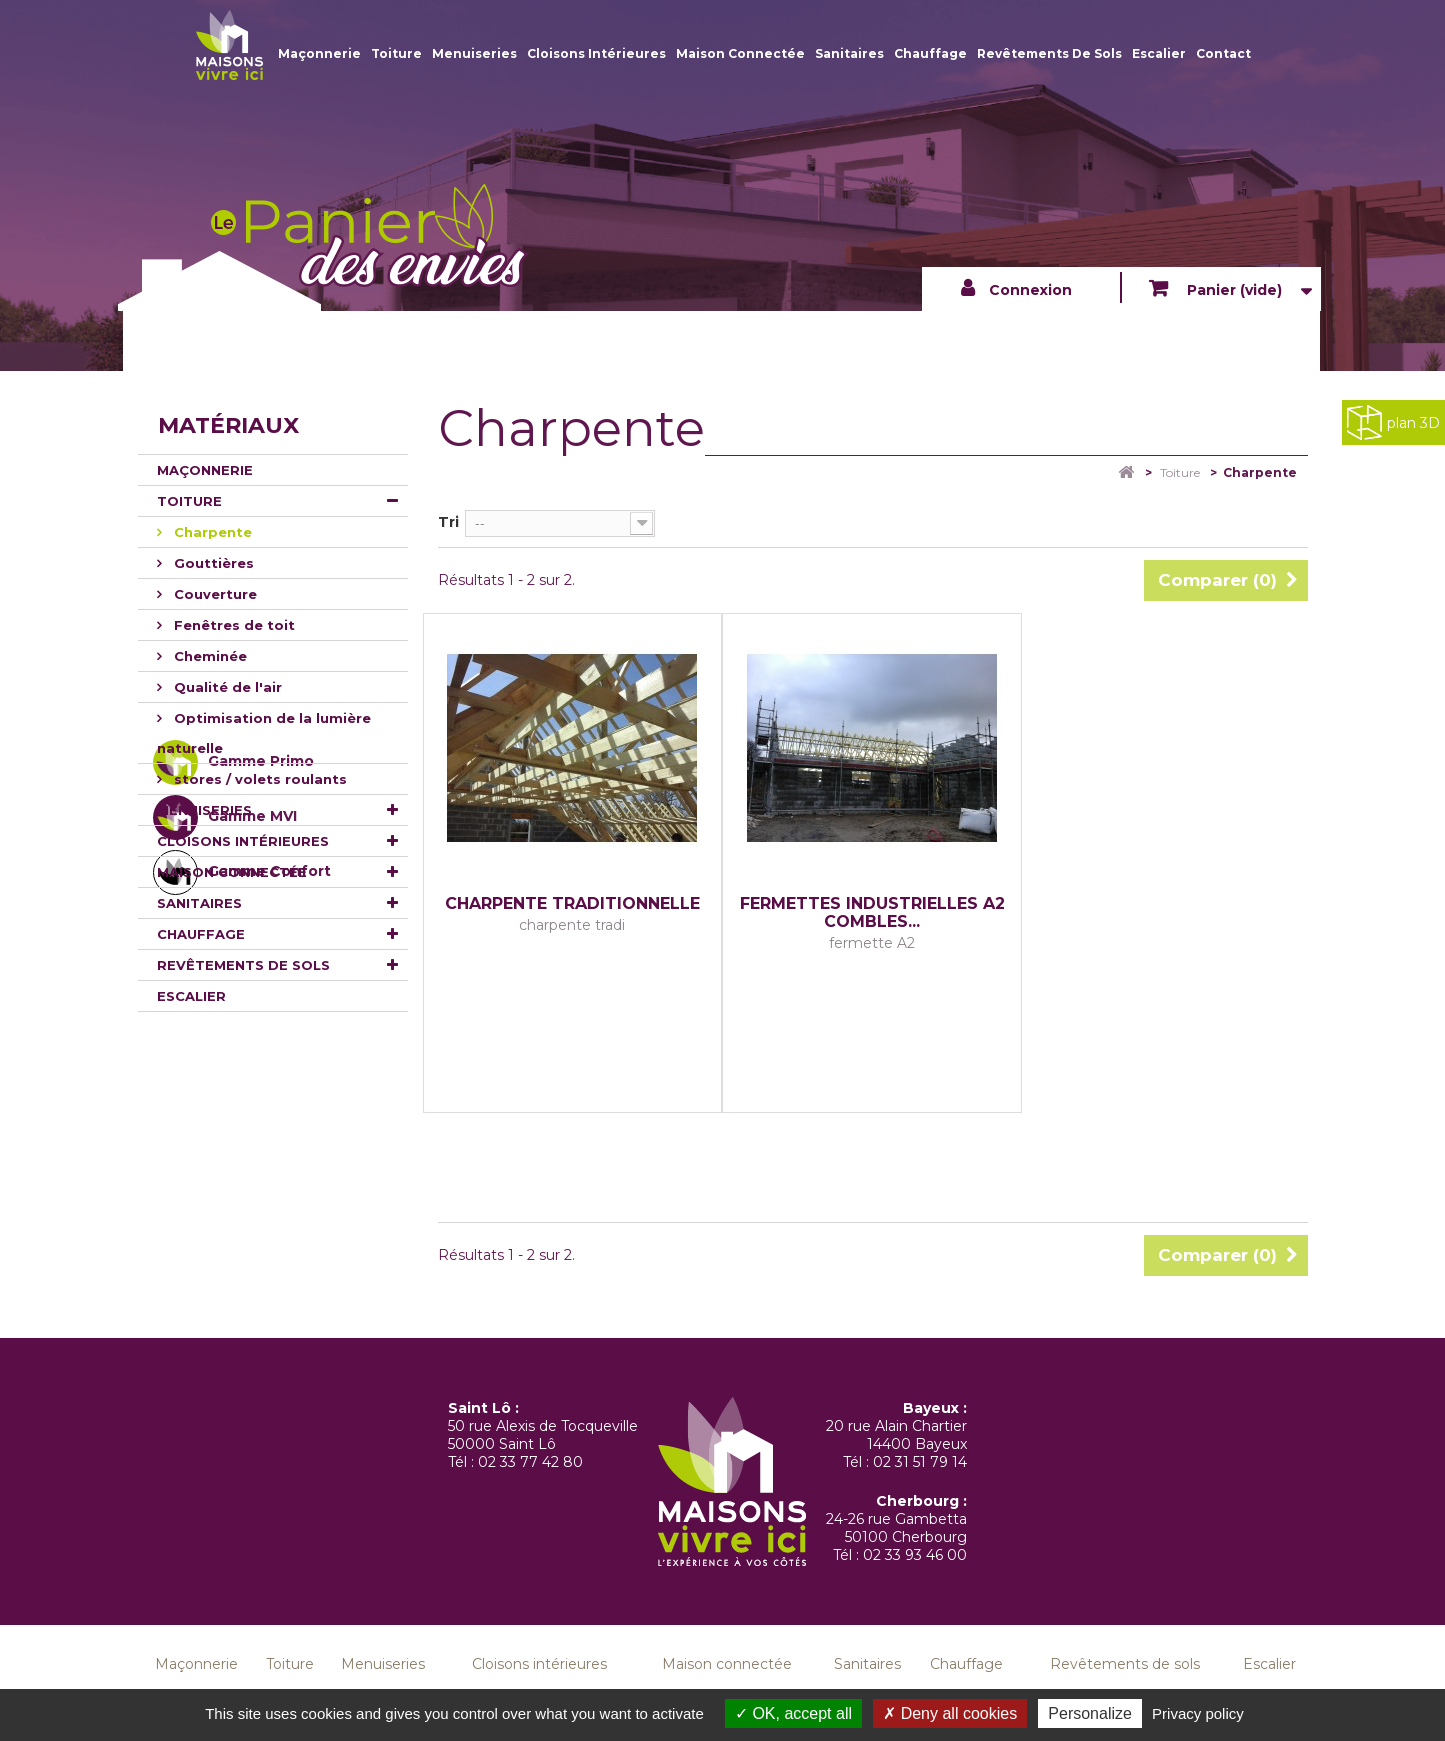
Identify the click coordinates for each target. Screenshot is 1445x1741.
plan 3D (1393, 422)
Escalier (1159, 53)
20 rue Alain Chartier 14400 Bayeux (896, 1435)
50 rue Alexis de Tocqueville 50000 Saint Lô (543, 1435)
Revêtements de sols (1049, 53)
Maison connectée (740, 53)
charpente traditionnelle (572, 904)
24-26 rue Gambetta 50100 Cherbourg (896, 1528)
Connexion (1030, 290)
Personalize (1090, 1713)
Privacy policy (1198, 1713)
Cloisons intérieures (596, 53)
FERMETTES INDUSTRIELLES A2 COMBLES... (872, 913)
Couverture (213, 594)
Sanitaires (849, 53)
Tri (448, 522)
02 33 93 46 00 (915, 1555)
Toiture (396, 53)
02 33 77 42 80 (530, 1462)
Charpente (211, 532)
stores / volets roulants (258, 779)
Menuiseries (474, 53)
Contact (1223, 53)
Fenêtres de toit (232, 625)
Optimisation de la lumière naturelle (264, 733)
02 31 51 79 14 (920, 1462)
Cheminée (208, 656)
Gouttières (212, 563)
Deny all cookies (950, 1713)
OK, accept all (793, 1713)
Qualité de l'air (226, 687)
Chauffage (930, 53)
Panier (1232, 290)
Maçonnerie (319, 53)
